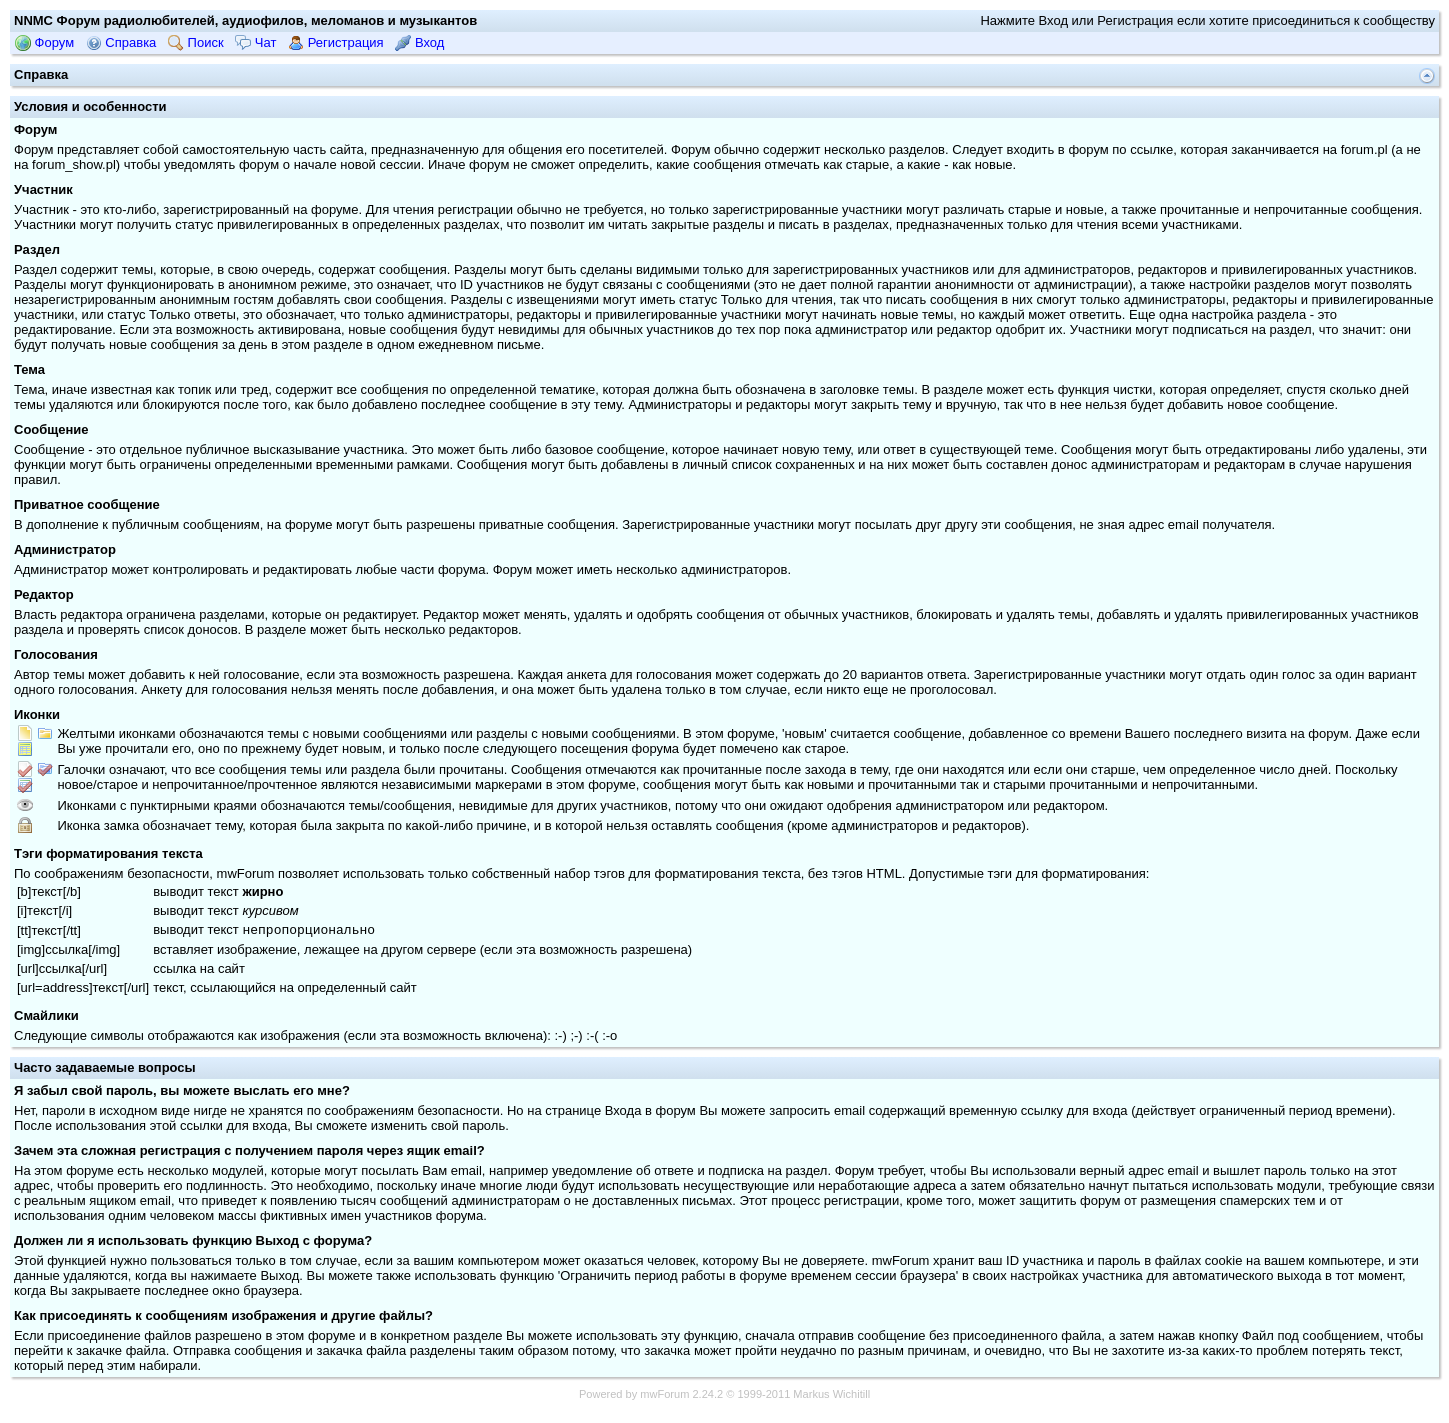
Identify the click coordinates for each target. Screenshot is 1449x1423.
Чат (255, 42)
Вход (419, 42)
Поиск (196, 42)
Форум (44, 42)
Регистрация (336, 42)
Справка (121, 42)
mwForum (664, 1396)
